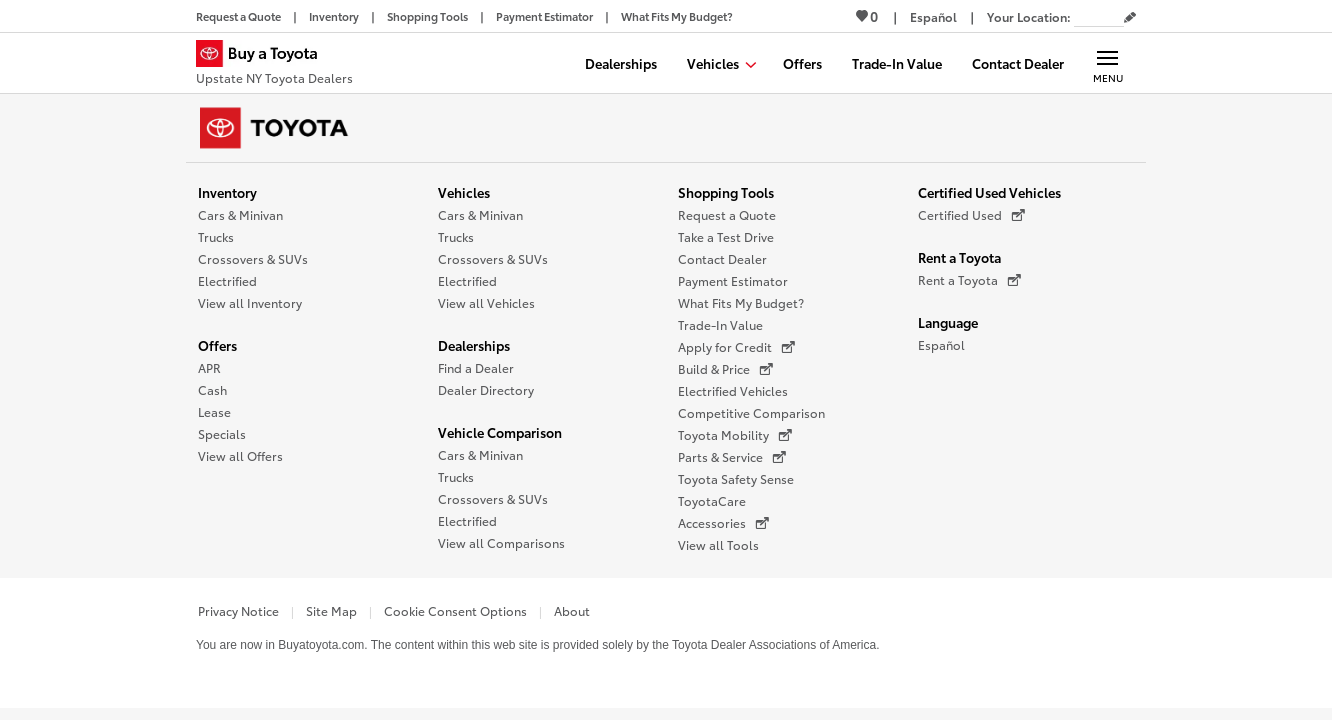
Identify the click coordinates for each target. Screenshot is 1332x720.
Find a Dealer (476, 367)
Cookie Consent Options (455, 610)
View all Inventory (250, 302)
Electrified (227, 280)
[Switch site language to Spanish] (933, 16)
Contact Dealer (722, 258)
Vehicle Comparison (500, 432)
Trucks (216, 236)
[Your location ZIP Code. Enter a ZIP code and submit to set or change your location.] (1099, 16)
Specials (222, 433)
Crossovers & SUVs (253, 258)
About (572, 610)
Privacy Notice (238, 610)
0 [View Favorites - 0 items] (867, 16)
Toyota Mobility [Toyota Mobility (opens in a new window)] (735, 435)
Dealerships (474, 345)
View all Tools (718, 544)
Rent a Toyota (959, 257)
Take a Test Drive (726, 236)
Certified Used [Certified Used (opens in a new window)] (971, 215)
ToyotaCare (712, 500)
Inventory (227, 192)
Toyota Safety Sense (736, 478)
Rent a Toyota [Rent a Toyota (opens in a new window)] (969, 280)
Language (948, 322)
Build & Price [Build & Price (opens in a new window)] (725, 369)
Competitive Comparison (751, 412)
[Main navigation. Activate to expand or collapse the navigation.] (1107, 63)
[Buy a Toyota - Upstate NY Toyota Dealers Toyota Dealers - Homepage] (274, 65)
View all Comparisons (501, 542)
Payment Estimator (733, 280)
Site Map (331, 610)
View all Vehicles (486, 302)
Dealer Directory (486, 389)
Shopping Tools (726, 192)
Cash (212, 389)
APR (209, 367)
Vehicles (464, 192)
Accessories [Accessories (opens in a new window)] (723, 523)
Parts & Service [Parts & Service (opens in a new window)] (732, 457)
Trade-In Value (720, 324)
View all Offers (240, 455)
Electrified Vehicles (733, 390)
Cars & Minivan (240, 214)
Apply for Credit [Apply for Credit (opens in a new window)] (736, 347)
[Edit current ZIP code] (1130, 18)
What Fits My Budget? (741, 302)
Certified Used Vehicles (989, 192)
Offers (217, 345)
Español (941, 344)
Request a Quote (727, 214)
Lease (214, 411)
